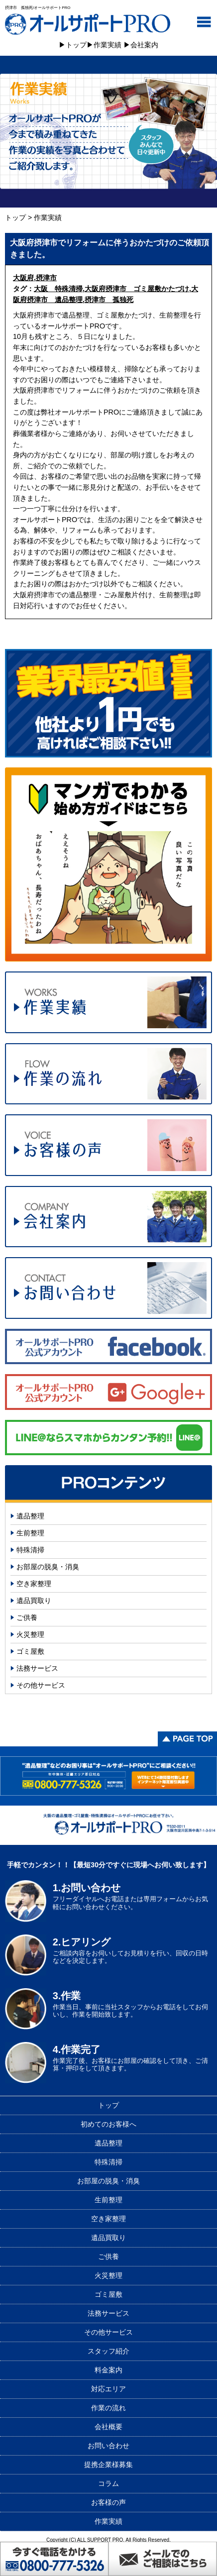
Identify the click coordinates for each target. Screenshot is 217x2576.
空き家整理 (33, 1584)
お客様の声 (108, 2502)
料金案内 (108, 2370)
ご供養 (26, 1617)
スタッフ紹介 (108, 2351)
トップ (76, 45)
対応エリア (108, 2389)
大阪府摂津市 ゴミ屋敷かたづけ (137, 289)
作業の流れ (108, 2408)
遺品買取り (33, 1601)
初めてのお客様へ (108, 2124)
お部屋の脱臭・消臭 (47, 1567)
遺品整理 (30, 1516)
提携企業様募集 (108, 2465)
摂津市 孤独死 (109, 300)
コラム (108, 2483)
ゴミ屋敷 (30, 1651)
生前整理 (30, 1533)
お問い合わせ (108, 2446)
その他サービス (40, 1685)
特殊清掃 (30, 1550)
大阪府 (23, 278)
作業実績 (107, 45)
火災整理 (30, 1634)
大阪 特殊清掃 (58, 289)
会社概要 (108, 2427)
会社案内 (144, 45)
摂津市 (46, 278)
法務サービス (37, 1668)
